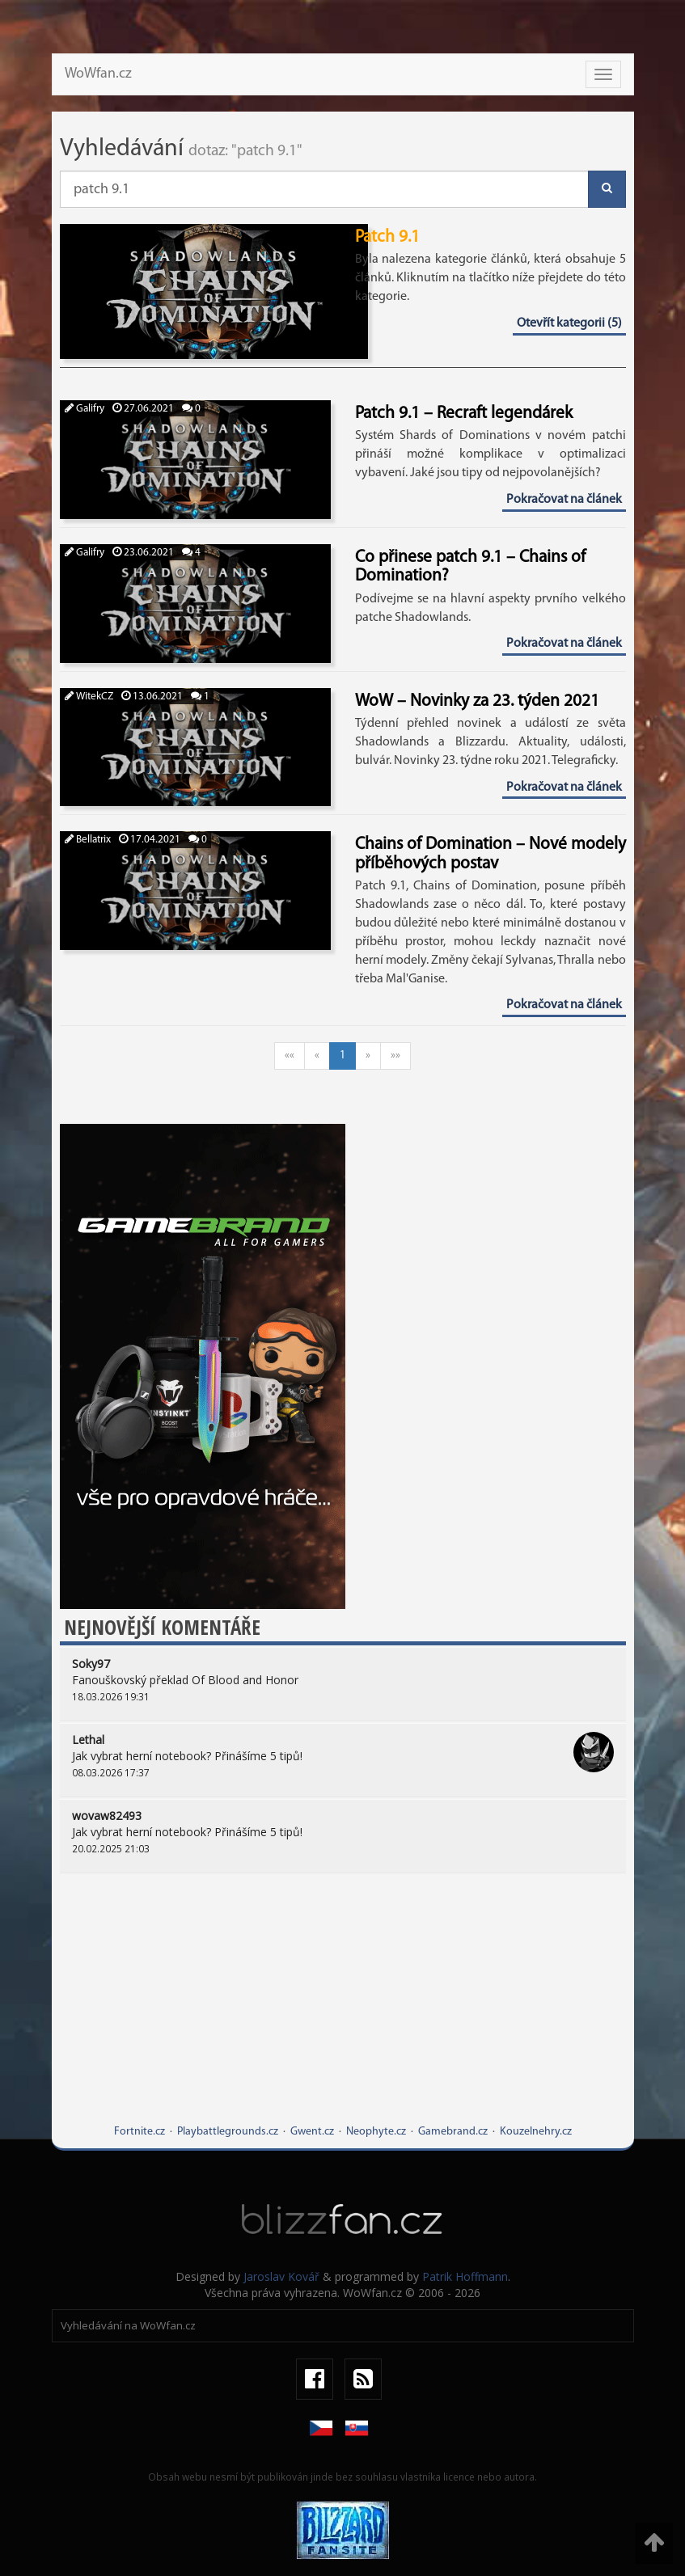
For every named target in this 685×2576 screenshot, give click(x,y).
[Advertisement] (343, 2011)
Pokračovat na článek (564, 499)
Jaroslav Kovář (281, 2276)
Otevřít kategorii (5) (569, 323)
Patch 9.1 (387, 237)
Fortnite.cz (139, 2132)
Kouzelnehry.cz (536, 2132)
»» (395, 1055)
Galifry (84, 408)
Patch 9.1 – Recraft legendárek (464, 413)
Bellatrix (88, 839)
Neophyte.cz (376, 2132)
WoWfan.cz (98, 74)
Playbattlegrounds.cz (227, 2132)
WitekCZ (89, 696)
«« (289, 1055)
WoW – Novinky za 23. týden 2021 (477, 701)
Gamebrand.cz (453, 2132)
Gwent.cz (312, 2132)
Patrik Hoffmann (465, 2276)
